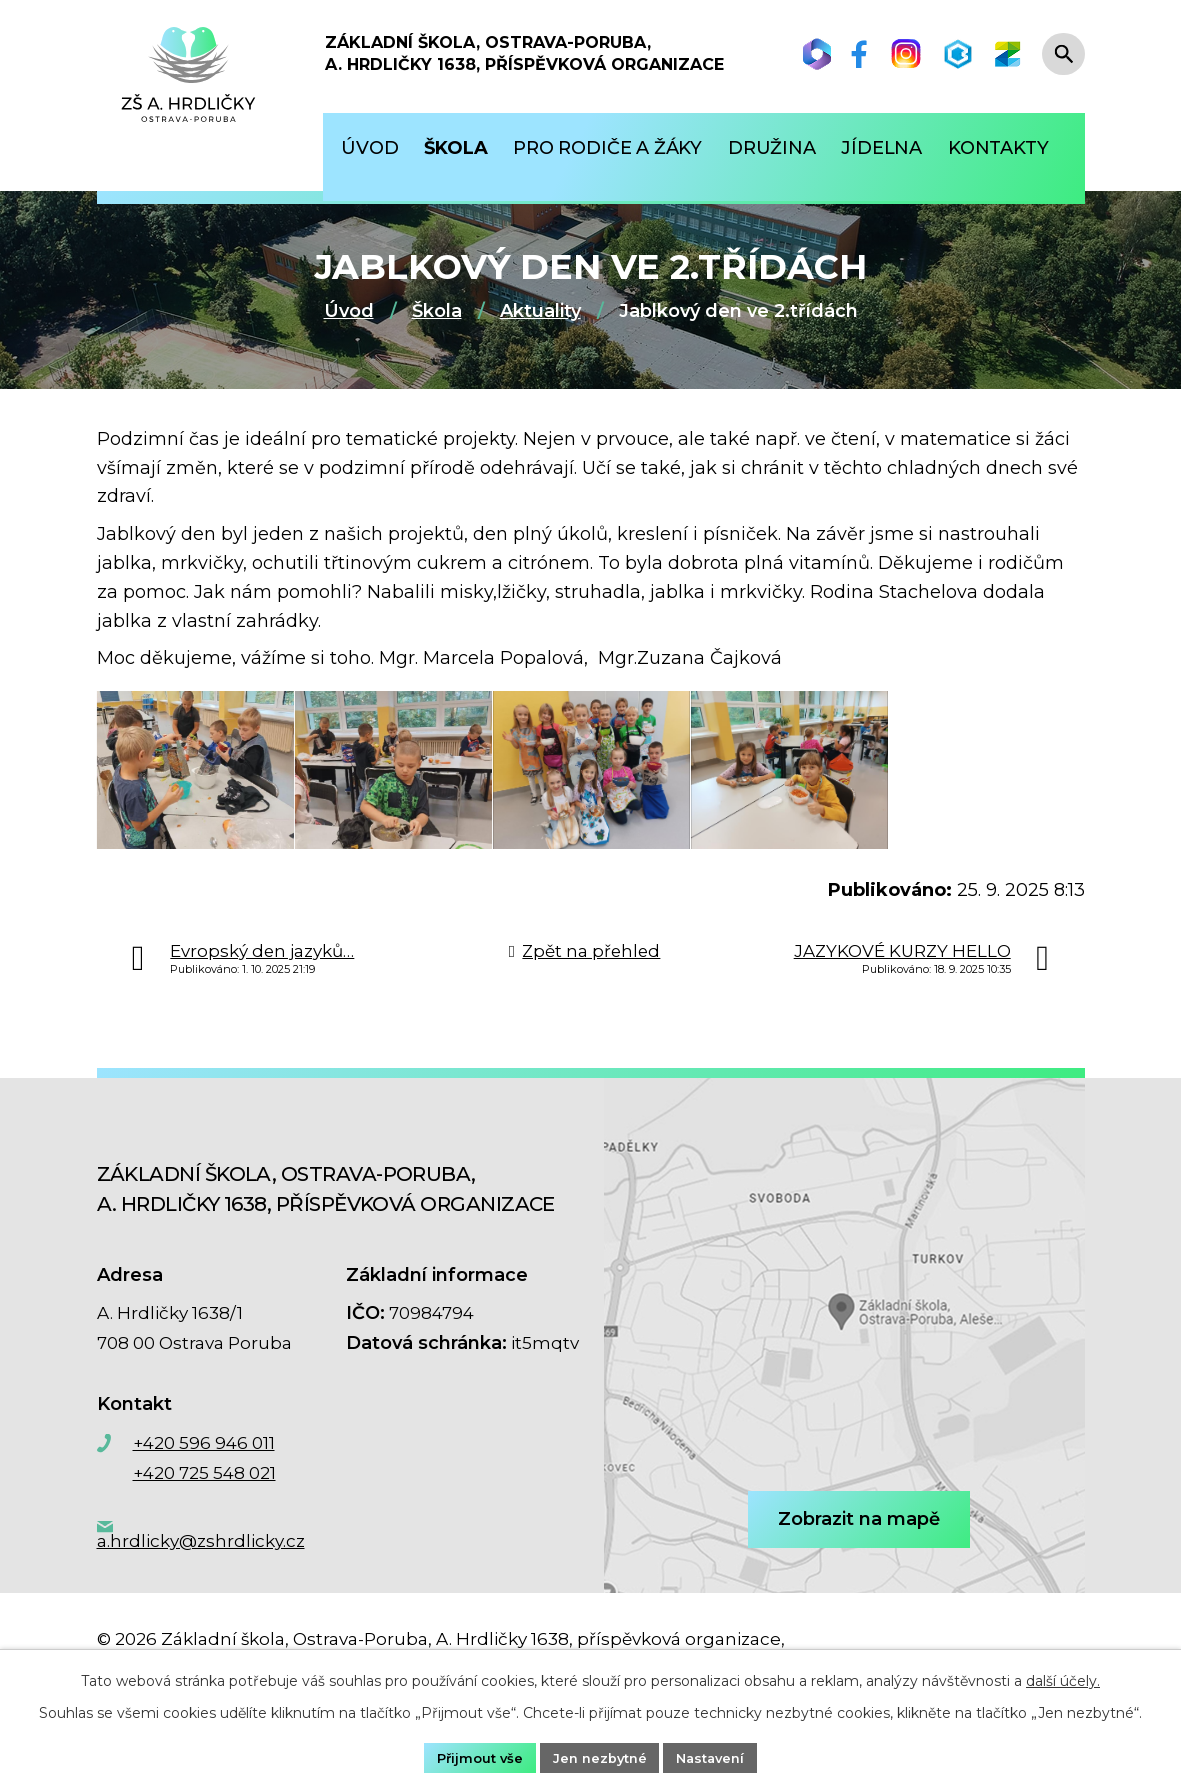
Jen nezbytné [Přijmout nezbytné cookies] (599, 1756)
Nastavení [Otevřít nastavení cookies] (718, 1756)
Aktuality (540, 311)
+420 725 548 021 (204, 1515)
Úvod (349, 311)
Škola (437, 311)
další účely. (1063, 1678)
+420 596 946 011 (204, 1485)
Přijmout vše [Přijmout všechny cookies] (471, 1756)
